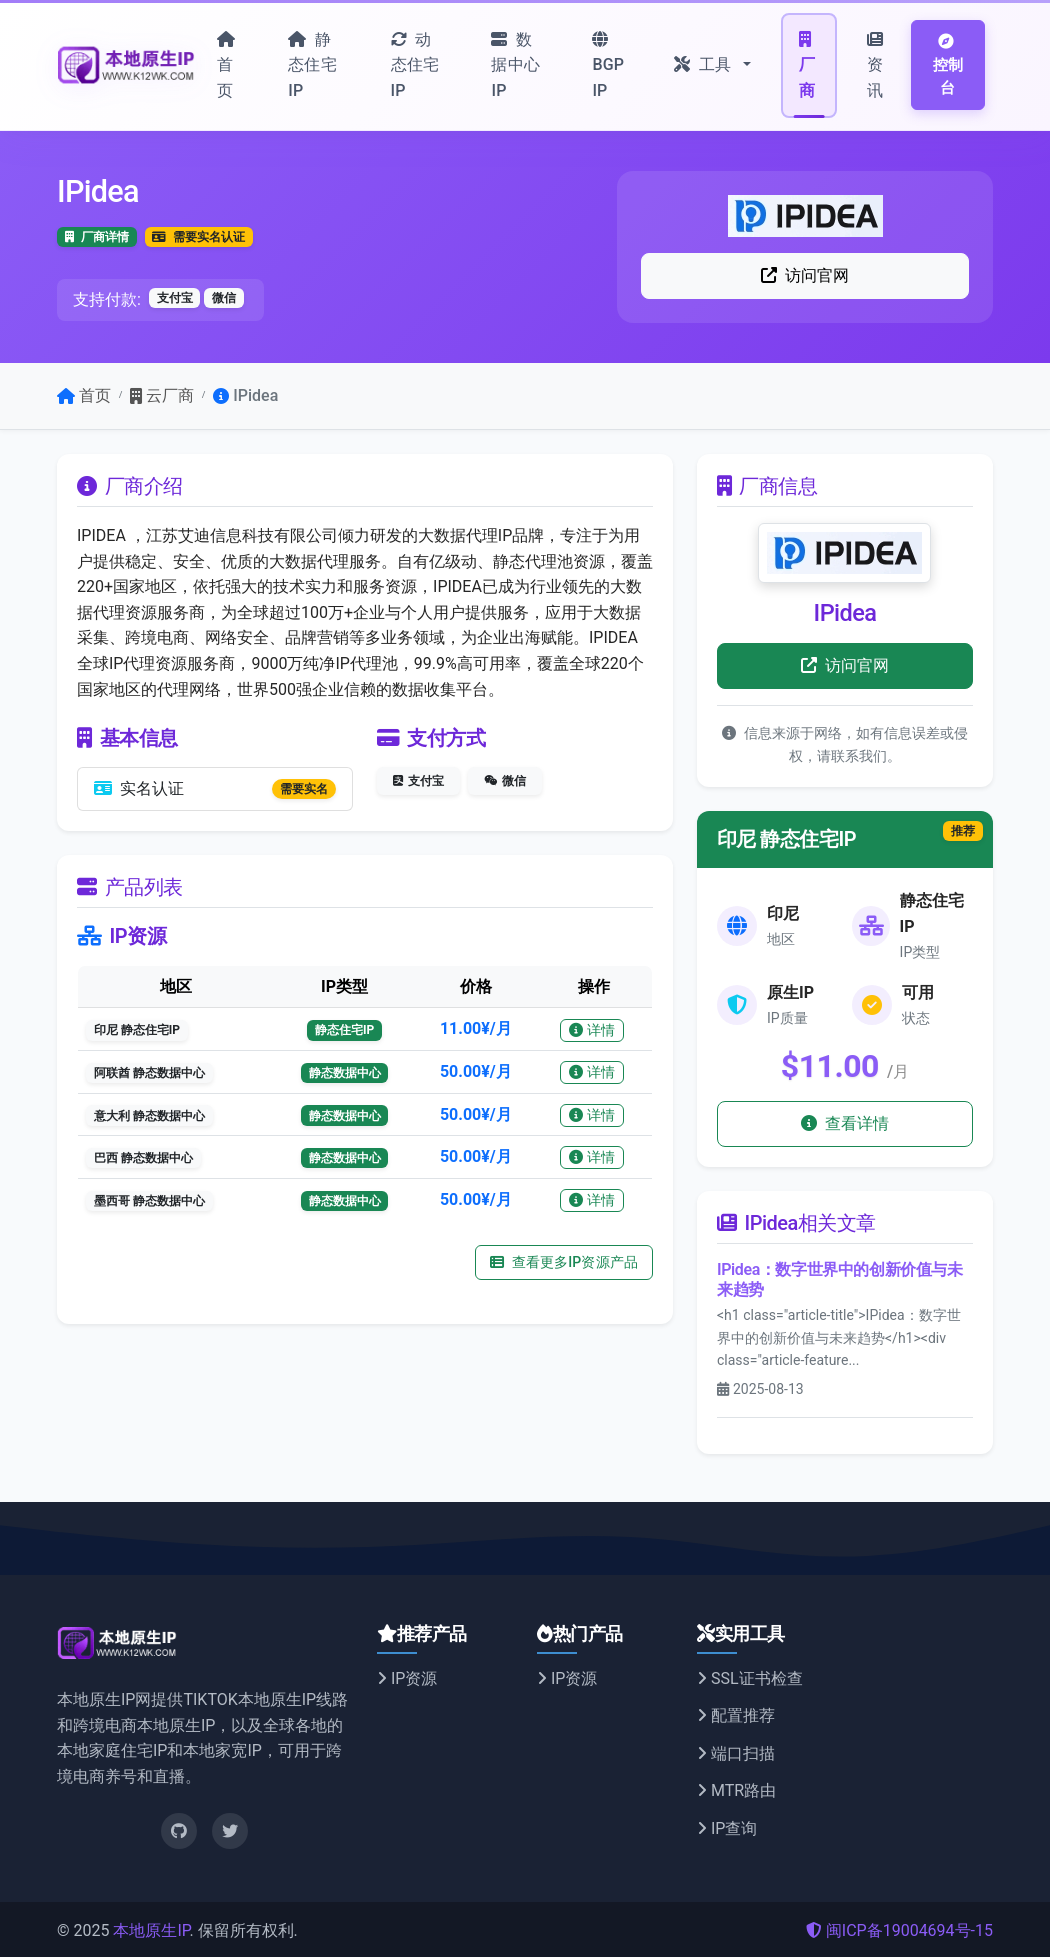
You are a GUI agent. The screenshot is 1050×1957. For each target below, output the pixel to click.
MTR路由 (736, 1790)
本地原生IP (151, 1930)
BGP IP (608, 65)
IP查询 (727, 1828)
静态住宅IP (312, 65)
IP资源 (407, 1678)
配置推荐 (736, 1715)
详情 (592, 1030)
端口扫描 (736, 1753)
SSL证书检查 (750, 1678)
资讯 (875, 65)
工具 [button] (704, 64)
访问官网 (805, 275)
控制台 (948, 65)
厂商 (807, 65)
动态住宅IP (415, 65)
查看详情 (845, 1123)
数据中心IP (515, 65)
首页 (226, 65)
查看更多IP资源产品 (564, 1262)
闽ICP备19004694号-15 (899, 1930)
